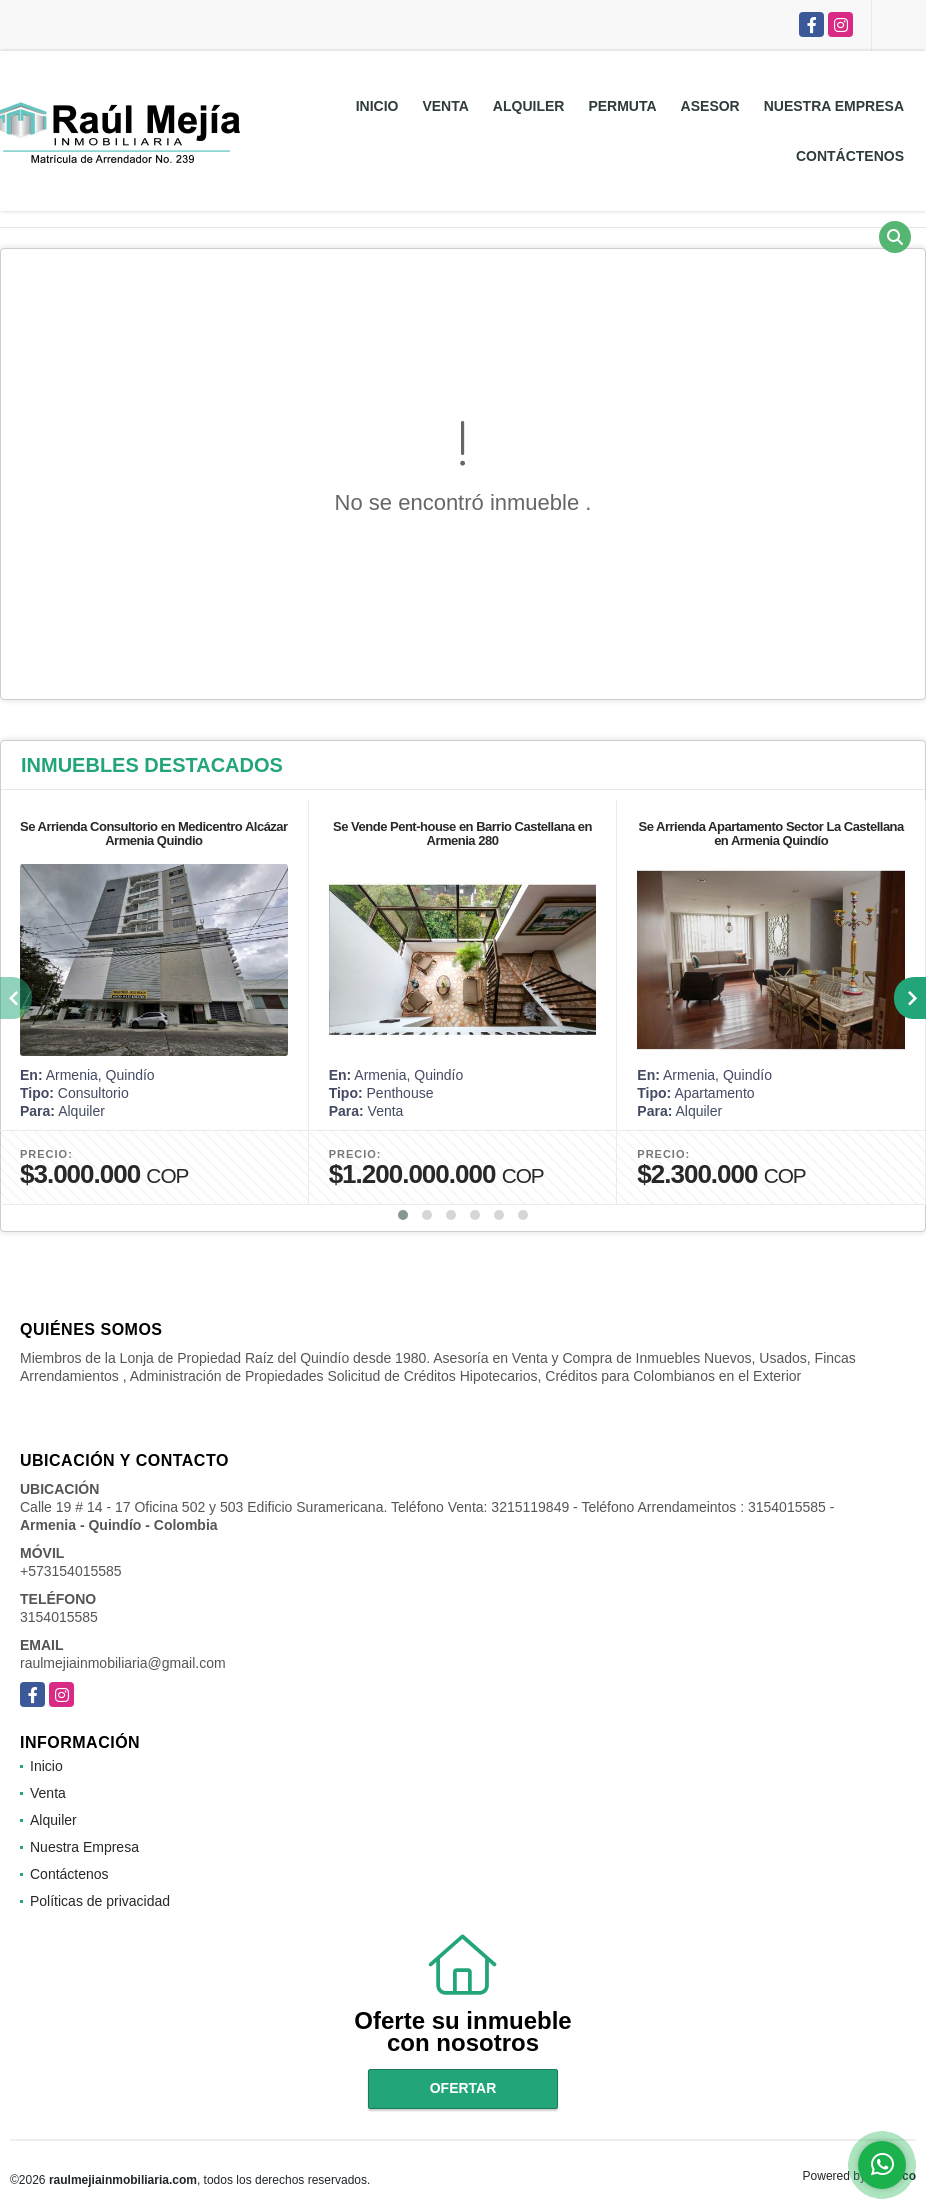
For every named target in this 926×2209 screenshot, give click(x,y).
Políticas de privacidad (100, 1901)
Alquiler (529, 106)
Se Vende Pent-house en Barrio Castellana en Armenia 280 (462, 833)
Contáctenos (850, 156)
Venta (445, 106)
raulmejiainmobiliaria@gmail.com (123, 1663)
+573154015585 (71, 1571)
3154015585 (59, 1617)
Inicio (377, 106)
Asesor (710, 106)
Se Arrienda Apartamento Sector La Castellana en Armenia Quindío (770, 833)
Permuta (622, 106)
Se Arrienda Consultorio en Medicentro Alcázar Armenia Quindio (154, 833)
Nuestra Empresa (834, 106)
